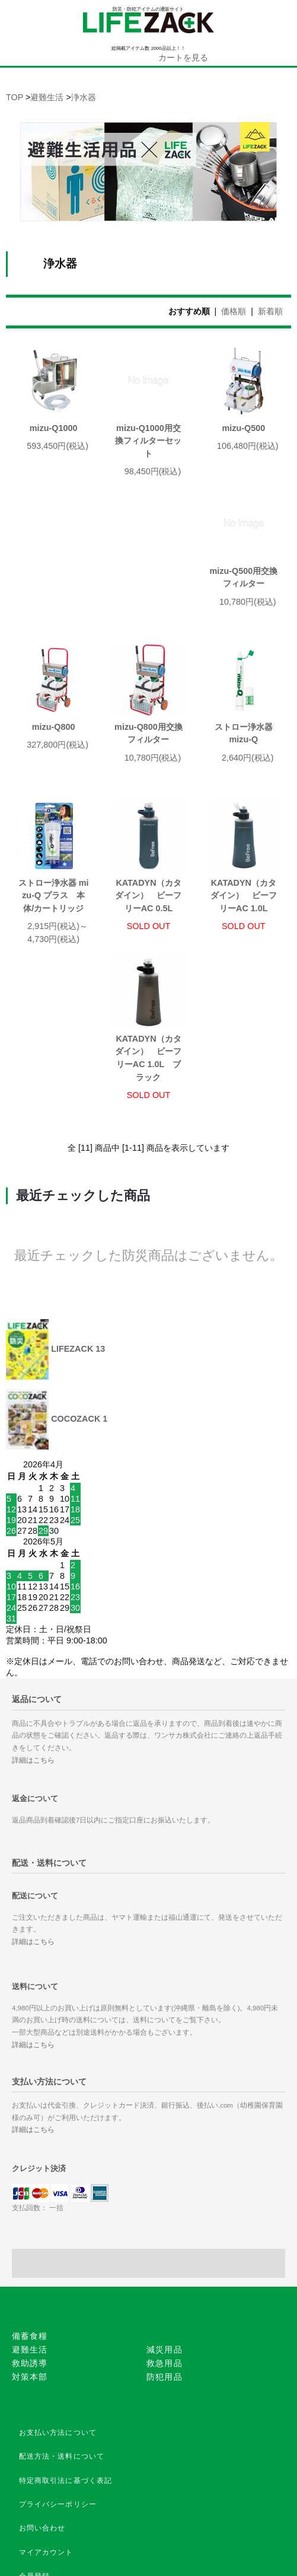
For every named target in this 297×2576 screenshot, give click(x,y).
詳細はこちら (33, 1655)
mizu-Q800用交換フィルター (243, 603)
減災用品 (164, 2244)
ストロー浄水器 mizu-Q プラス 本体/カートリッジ (148, 765)
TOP (14, 97)
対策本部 (30, 2272)
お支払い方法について (58, 2327)
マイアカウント (46, 2447)
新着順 (270, 311)
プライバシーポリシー (58, 2399)
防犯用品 (164, 2272)
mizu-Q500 (243, 428)
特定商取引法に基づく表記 (66, 2375)
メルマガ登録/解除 (51, 2518)
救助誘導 (30, 2258)
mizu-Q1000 (54, 428)
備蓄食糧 (30, 2231)
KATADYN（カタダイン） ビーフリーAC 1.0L (53, 946)
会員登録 (34, 2471)
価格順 (233, 311)
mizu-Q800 (148, 596)
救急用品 (164, 2258)
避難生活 (46, 97)
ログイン (34, 2494)
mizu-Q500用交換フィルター (54, 603)
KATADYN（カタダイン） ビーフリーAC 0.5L (243, 765)
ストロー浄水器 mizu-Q (56, 759)
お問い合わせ (42, 2423)
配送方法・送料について (62, 2351)
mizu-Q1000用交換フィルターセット (148, 440)
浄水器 (83, 97)
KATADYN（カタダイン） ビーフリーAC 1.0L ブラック (148, 953)
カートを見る (183, 57)
